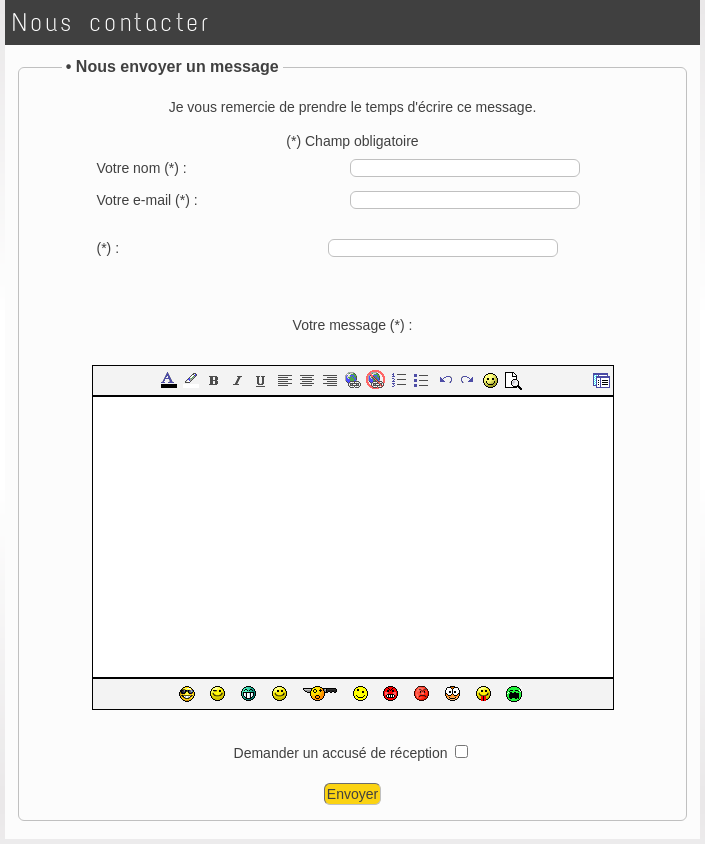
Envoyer (352, 794)
